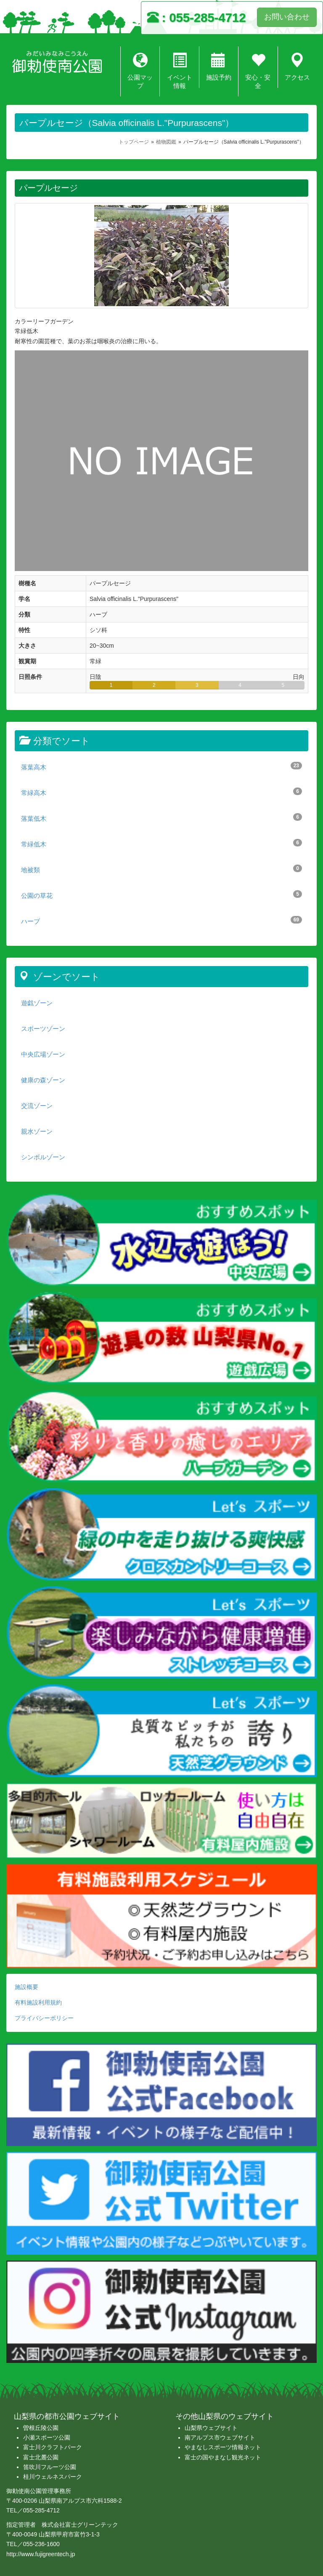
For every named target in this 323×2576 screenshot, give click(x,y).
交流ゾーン (37, 1105)
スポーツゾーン (43, 1028)
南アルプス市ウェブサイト (220, 2437)
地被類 (161, 869)
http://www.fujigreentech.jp (40, 2554)
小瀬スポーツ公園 (46, 2437)
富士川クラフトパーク (52, 2447)
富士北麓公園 (40, 2457)
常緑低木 (161, 843)
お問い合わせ (287, 17)
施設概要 (26, 1986)
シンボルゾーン (43, 1157)
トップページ (134, 142)
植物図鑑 (166, 142)
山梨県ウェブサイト (211, 2427)
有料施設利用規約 (38, 2002)
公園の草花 (161, 894)
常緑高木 (161, 791)
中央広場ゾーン (43, 1054)
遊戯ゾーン (37, 1002)
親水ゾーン (37, 1131)
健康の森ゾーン (43, 1080)
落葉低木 (161, 817)
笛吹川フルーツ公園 (49, 2467)
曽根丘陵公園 (40, 2427)
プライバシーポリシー (44, 2018)
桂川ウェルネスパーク (52, 2476)
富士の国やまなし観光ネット (223, 2457)
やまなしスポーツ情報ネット (223, 2447)
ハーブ (161, 920)
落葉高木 (161, 766)
